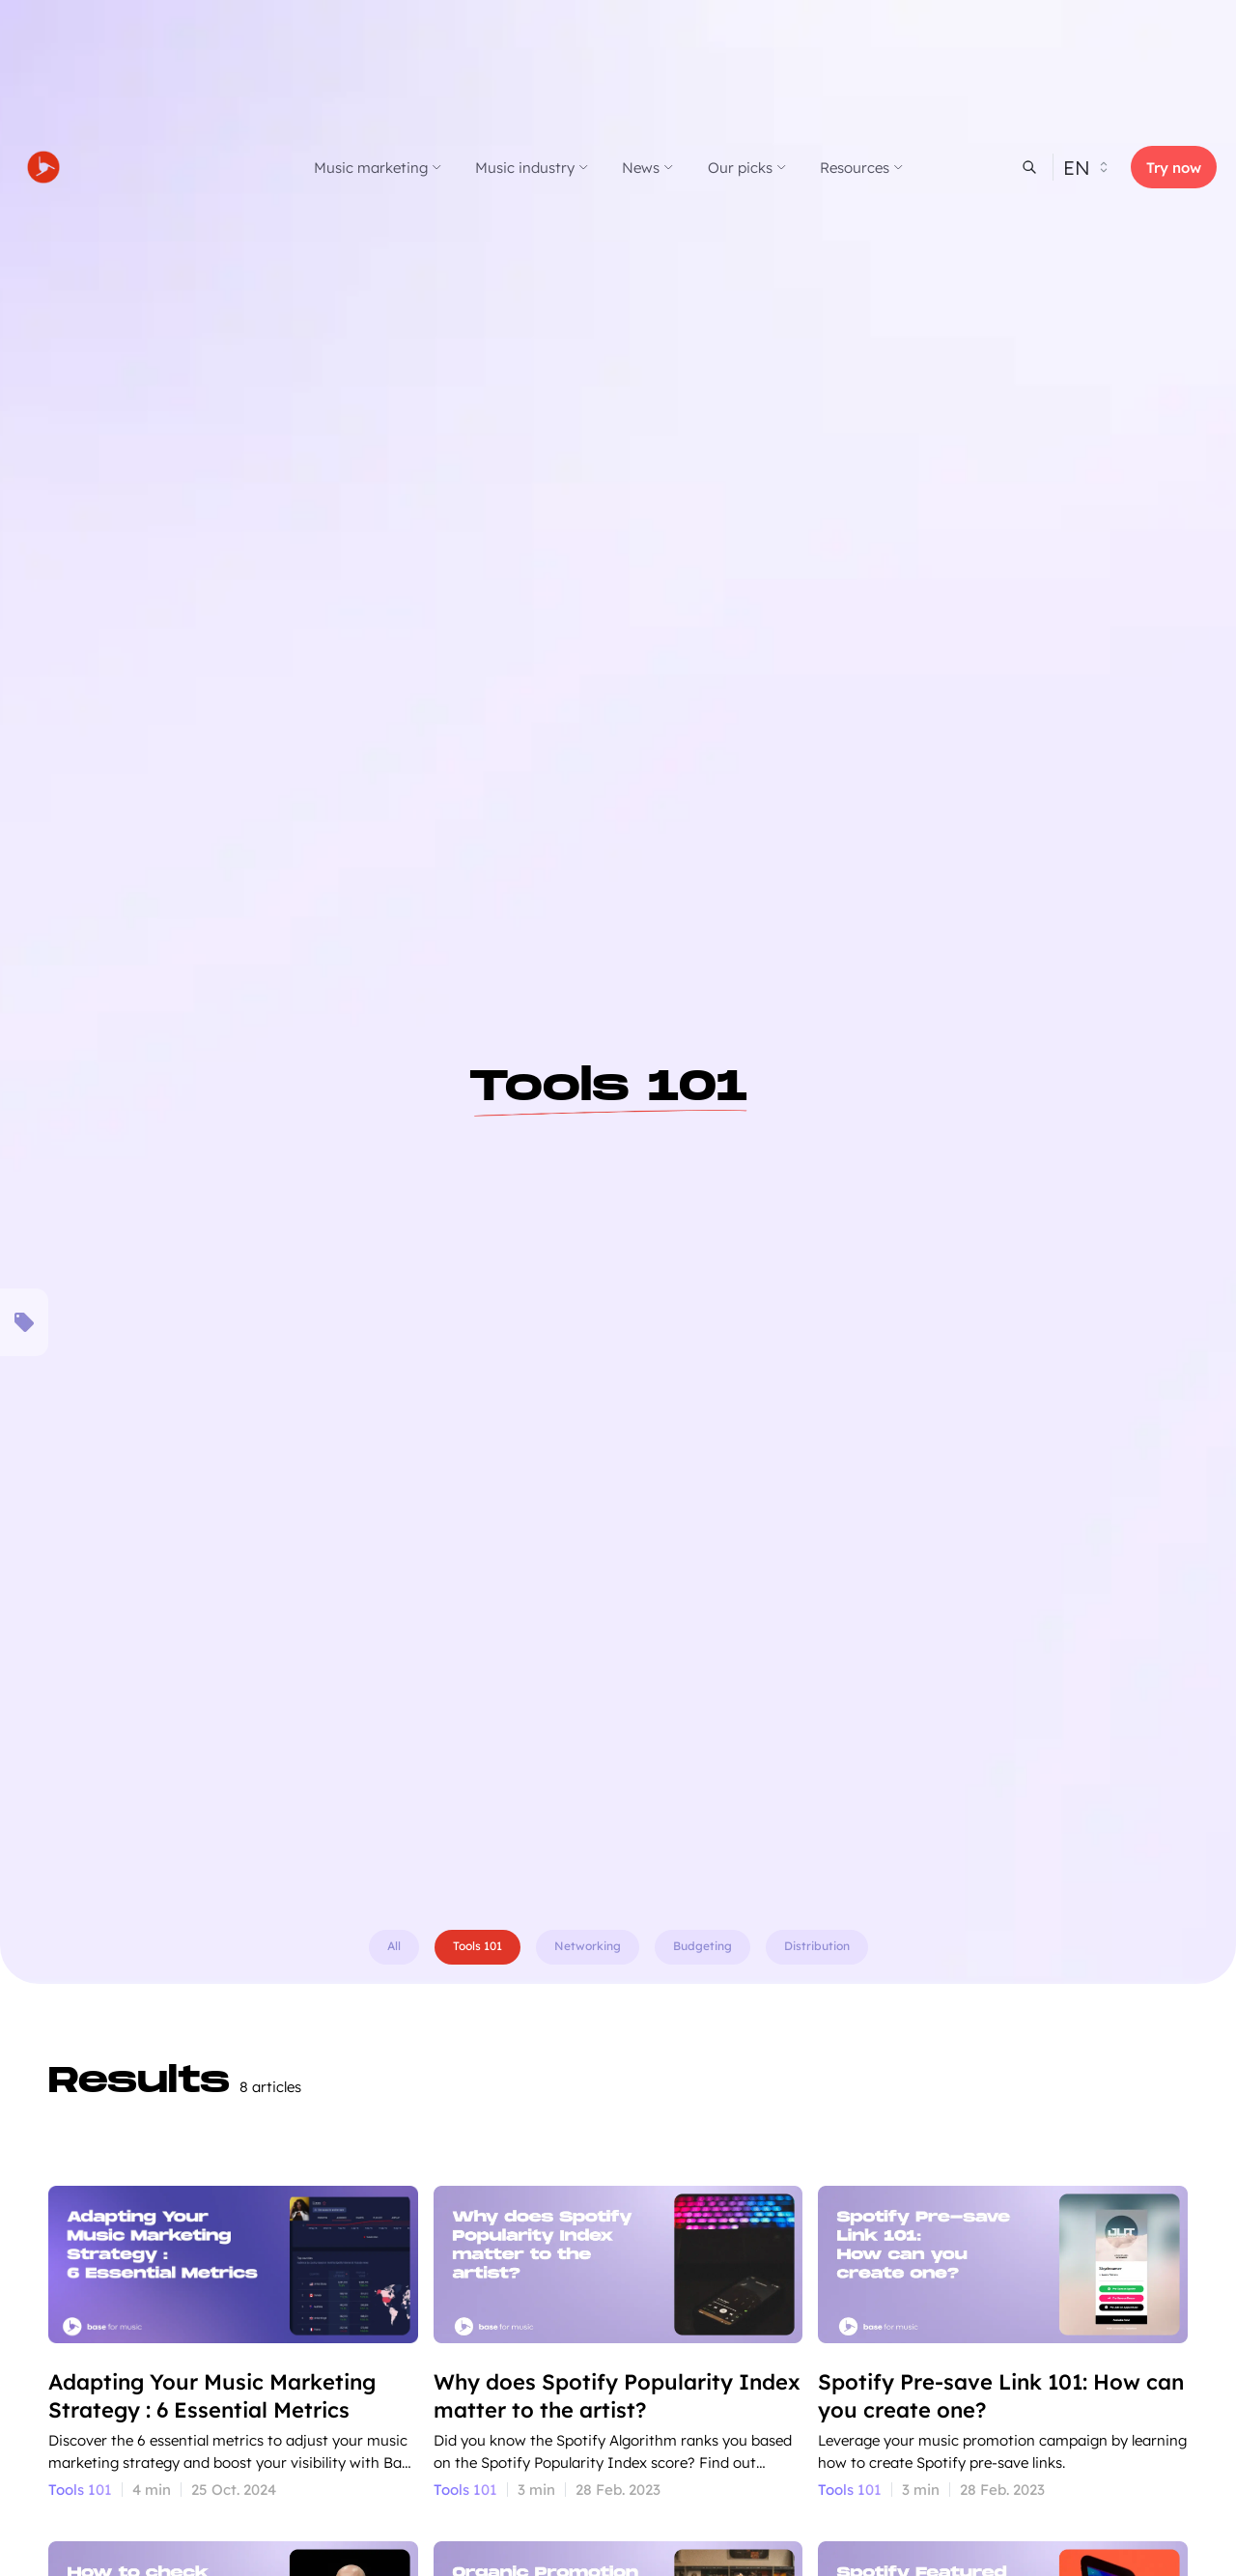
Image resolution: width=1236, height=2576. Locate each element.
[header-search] (1029, 167)
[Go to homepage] (111, 167)
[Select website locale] (1092, 167)
